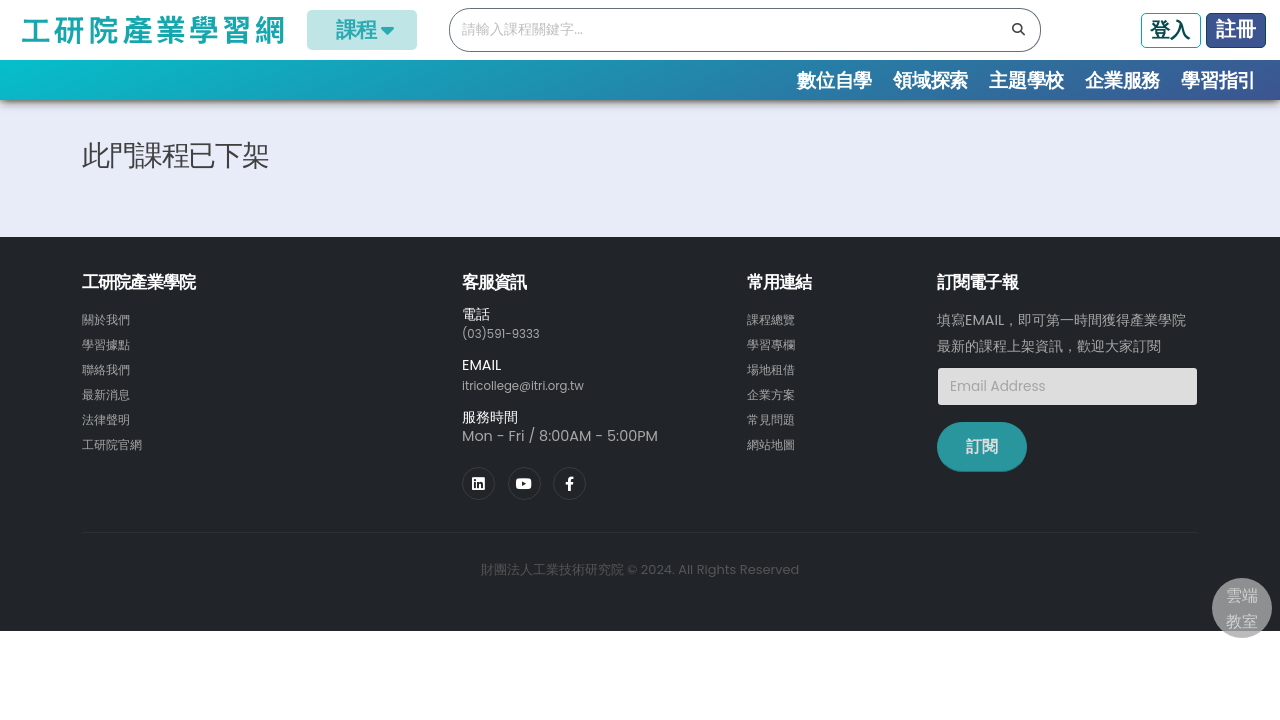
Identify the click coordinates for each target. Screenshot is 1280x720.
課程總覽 (158, 120)
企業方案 (775, 423)
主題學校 (1026, 80)
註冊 (1236, 29)
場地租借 (775, 399)
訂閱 (982, 478)
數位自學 (834, 80)
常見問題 (775, 447)
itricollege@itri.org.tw (537, 416)
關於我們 (110, 351)
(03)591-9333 (510, 365)
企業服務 (1122, 80)
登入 (1170, 30)
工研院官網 (117, 471)
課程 (362, 29)
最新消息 (110, 423)
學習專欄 (775, 375)
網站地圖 (775, 471)
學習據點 (110, 375)
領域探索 (930, 80)
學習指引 (1218, 80)
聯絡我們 (110, 399)
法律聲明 (110, 447)
